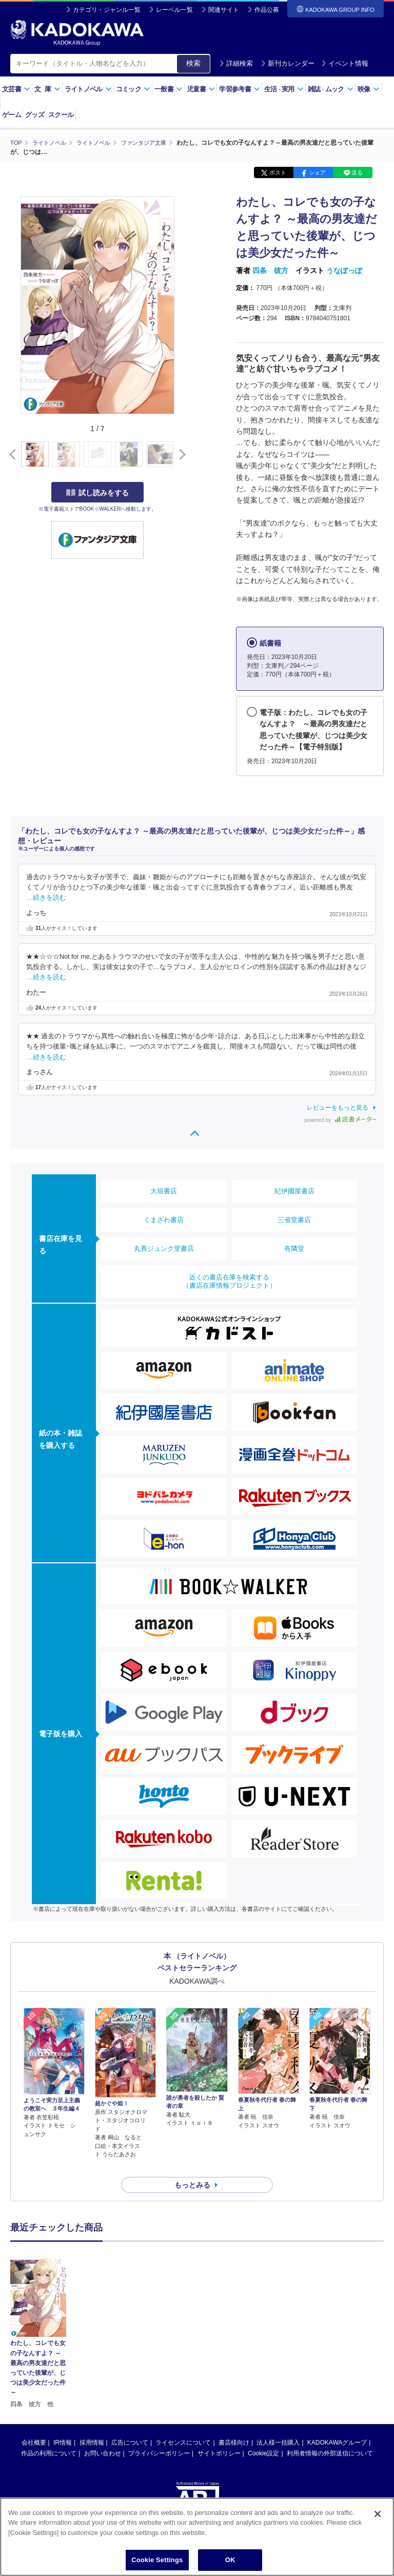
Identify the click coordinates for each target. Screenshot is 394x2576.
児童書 (201, 89)
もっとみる (192, 2167)
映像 (369, 89)
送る (357, 172)
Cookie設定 (263, 2434)
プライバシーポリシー (159, 2434)
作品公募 (266, 9)
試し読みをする (97, 492)
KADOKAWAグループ (337, 2424)
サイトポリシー (219, 2434)
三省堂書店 (294, 1219)
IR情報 (62, 2424)
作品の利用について (48, 2434)
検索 (193, 63)
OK (230, 2560)
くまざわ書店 (164, 1219)
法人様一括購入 (278, 2424)
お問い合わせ (102, 2434)
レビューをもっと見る (337, 1107)
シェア (317, 172)
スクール (60, 115)
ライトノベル (88, 89)
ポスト (277, 172)
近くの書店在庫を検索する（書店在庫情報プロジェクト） (229, 1281)
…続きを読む (46, 897)
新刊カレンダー (287, 63)
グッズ (34, 115)
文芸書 (16, 89)
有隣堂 (294, 1248)
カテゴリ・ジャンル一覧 (107, 9)
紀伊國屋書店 (294, 1190)
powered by (340, 1119)
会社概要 (34, 2424)
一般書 (168, 89)
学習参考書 (239, 89)
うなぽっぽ (344, 270)
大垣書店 (163, 1190)
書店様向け (234, 2424)
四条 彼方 (270, 270)
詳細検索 (236, 63)
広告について (129, 2424)
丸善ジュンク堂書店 (164, 1248)
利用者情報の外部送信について (330, 2434)
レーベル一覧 (174, 9)
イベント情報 (344, 63)
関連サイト (223, 9)
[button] (180, 454)
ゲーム (11, 115)
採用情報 (92, 2424)
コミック (133, 89)
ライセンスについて (183, 2424)
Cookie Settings (157, 2560)
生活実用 (284, 89)
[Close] (377, 2514)
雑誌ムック (330, 89)
